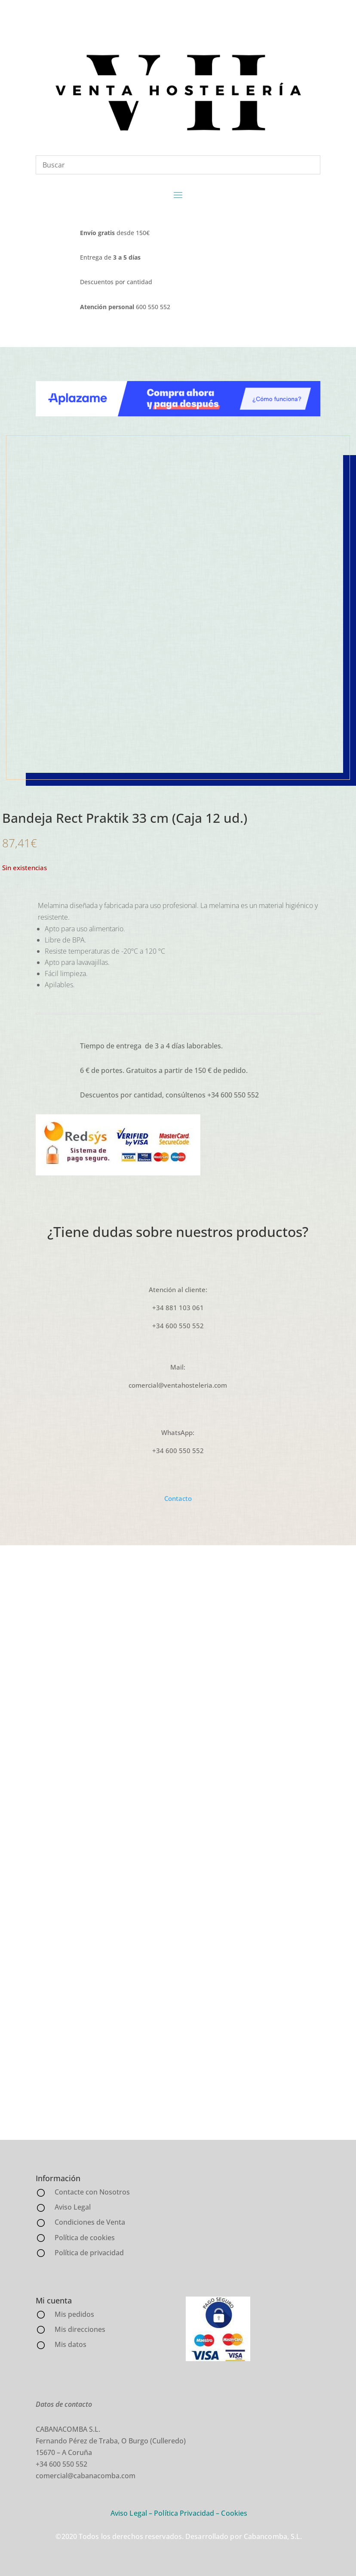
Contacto (178, 1498)
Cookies (234, 2513)
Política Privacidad (184, 2513)
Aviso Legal (128, 2513)
